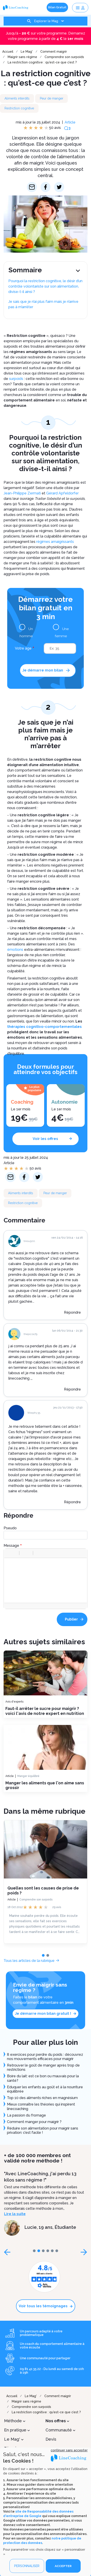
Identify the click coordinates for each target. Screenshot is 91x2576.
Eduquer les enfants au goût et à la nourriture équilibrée (45, 2089)
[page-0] (43, 1955)
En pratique (15, 2430)
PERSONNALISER (26, 2566)
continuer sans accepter (69, 2450)
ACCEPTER (63, 2566)
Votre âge (23, 648)
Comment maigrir (53, 51)
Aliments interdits (17, 98)
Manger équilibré (28, 1776)
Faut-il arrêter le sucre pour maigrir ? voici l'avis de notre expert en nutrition (44, 1711)
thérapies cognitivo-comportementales (44, 1027)
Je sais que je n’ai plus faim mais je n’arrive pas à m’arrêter (43, 304)
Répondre (72, 1312)
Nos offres (56, 2420)
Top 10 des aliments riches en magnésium (42, 2098)
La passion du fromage (26, 2115)
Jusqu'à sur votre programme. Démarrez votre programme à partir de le (45, 36)
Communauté (59, 2430)
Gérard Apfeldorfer (62, 493)
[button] (9, 1553)
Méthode (13, 2420)
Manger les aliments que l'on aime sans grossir (44, 1785)
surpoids (16, 379)
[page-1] (47, 1955)
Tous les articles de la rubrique (29, 1961)
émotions (15, 949)
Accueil (7, 51)
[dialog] (45, 2512)
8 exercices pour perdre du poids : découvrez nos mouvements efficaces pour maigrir (45, 2056)
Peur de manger (51, 98)
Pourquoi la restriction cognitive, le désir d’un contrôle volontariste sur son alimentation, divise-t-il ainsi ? (45, 286)
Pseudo (10, 1528)
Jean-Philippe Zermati (22, 493)
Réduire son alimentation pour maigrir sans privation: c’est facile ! (42, 2130)
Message (11, 1545)
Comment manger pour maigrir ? (34, 2122)
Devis (51, 2439)
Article (70, 122)
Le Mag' (27, 51)
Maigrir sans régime (22, 57)
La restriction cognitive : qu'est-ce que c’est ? (42, 62)
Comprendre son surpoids (64, 57)
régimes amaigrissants (55, 541)
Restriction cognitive (19, 108)
